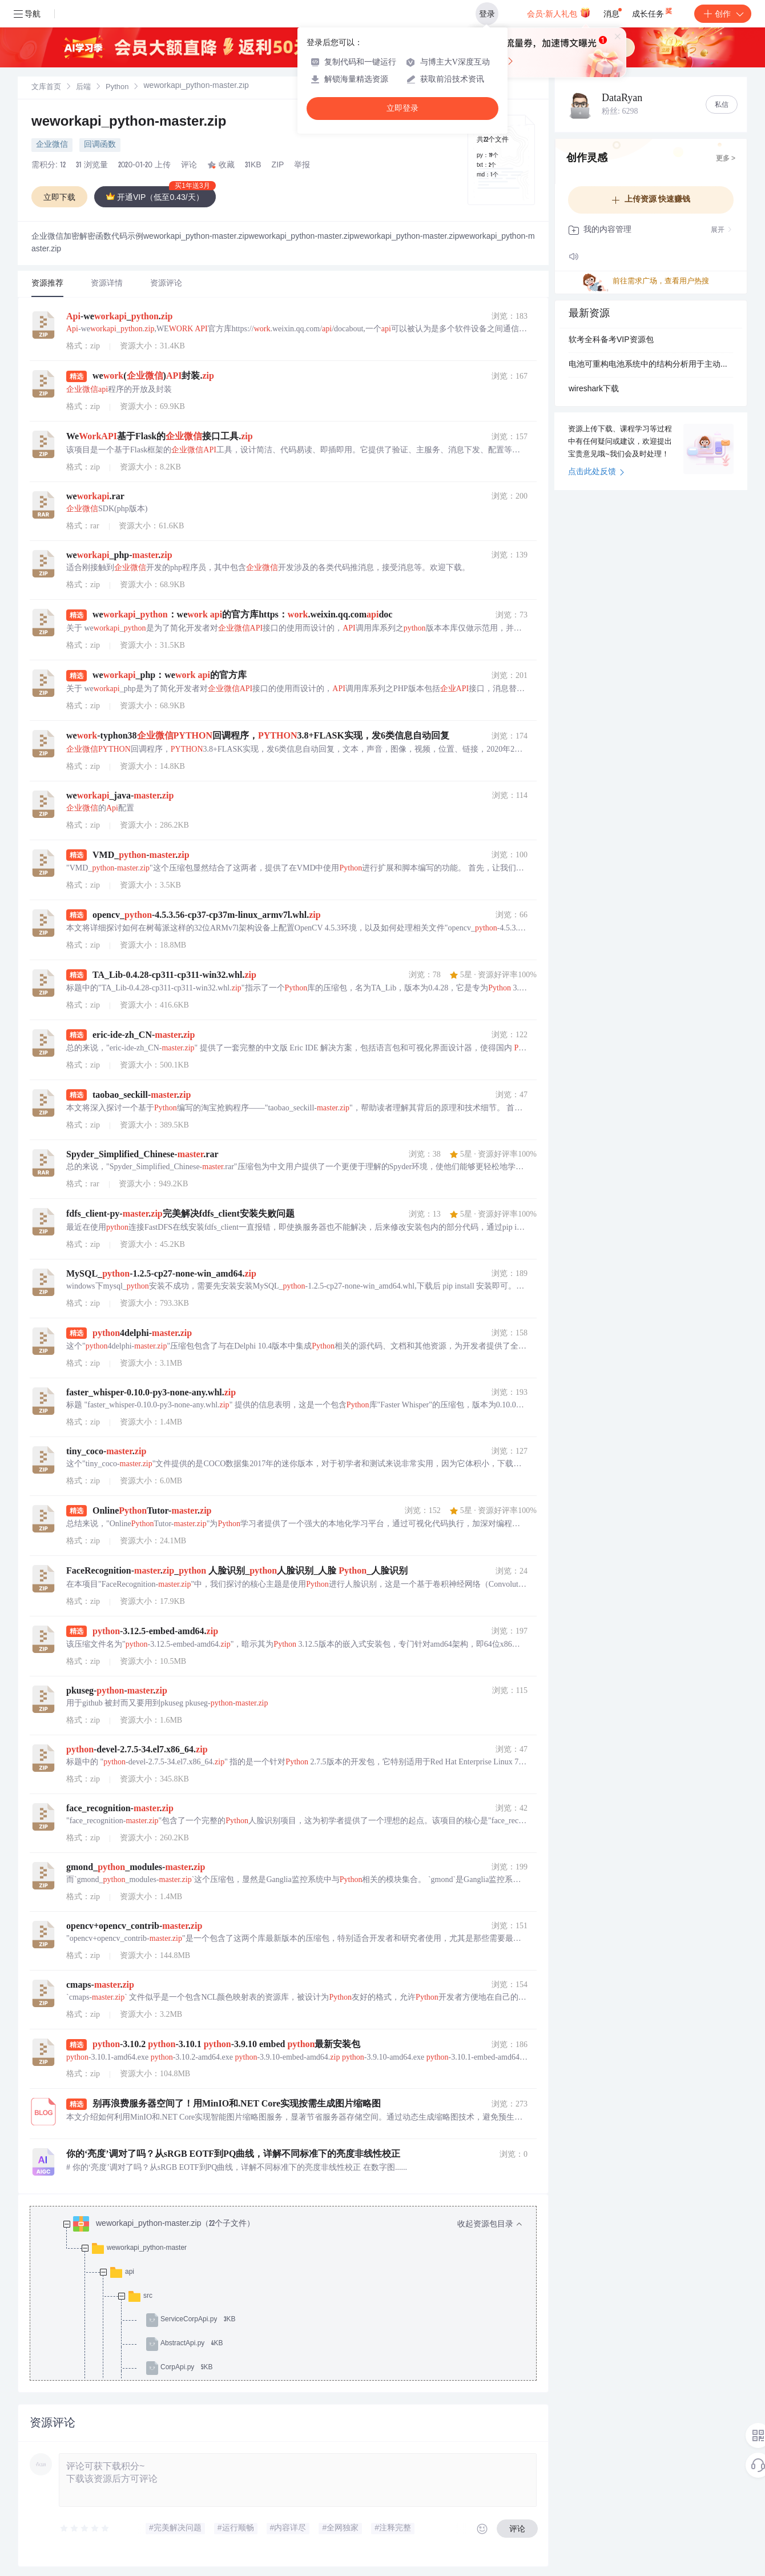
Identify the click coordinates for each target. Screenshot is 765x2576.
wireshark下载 (594, 390)
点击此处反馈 (596, 472)
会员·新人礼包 (558, 12)
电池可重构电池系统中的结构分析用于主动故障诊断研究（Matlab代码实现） (651, 365)
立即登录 (402, 108)
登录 (487, 13)
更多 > (725, 158)
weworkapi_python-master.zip (128, 123)
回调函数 (100, 145)
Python (117, 87)
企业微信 (52, 145)
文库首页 (46, 87)
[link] (46, 87)
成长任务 (653, 11)
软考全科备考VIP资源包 (611, 340)
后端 (83, 87)
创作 (723, 13)
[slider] (85, 2528)
